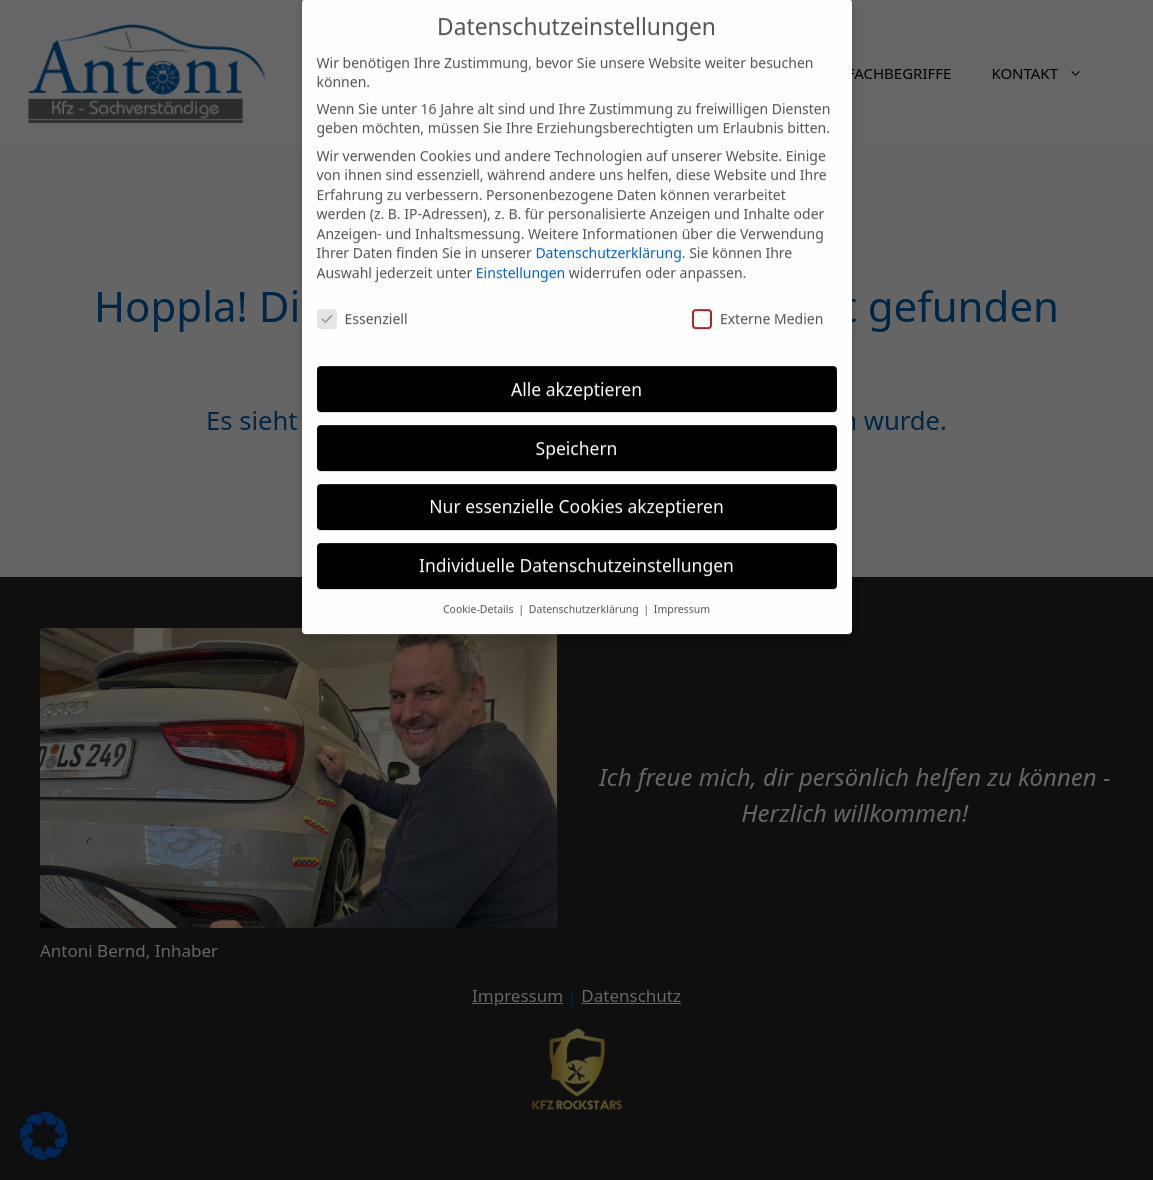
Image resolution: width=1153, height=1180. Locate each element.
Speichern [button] (577, 436)
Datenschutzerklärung (608, 241)
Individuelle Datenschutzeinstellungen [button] (576, 554)
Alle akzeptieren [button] (576, 377)
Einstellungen (520, 260)
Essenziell (362, 306)
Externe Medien (757, 306)
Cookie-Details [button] (479, 597)
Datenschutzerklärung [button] (585, 597)
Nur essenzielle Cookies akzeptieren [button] (576, 495)
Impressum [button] (682, 597)
